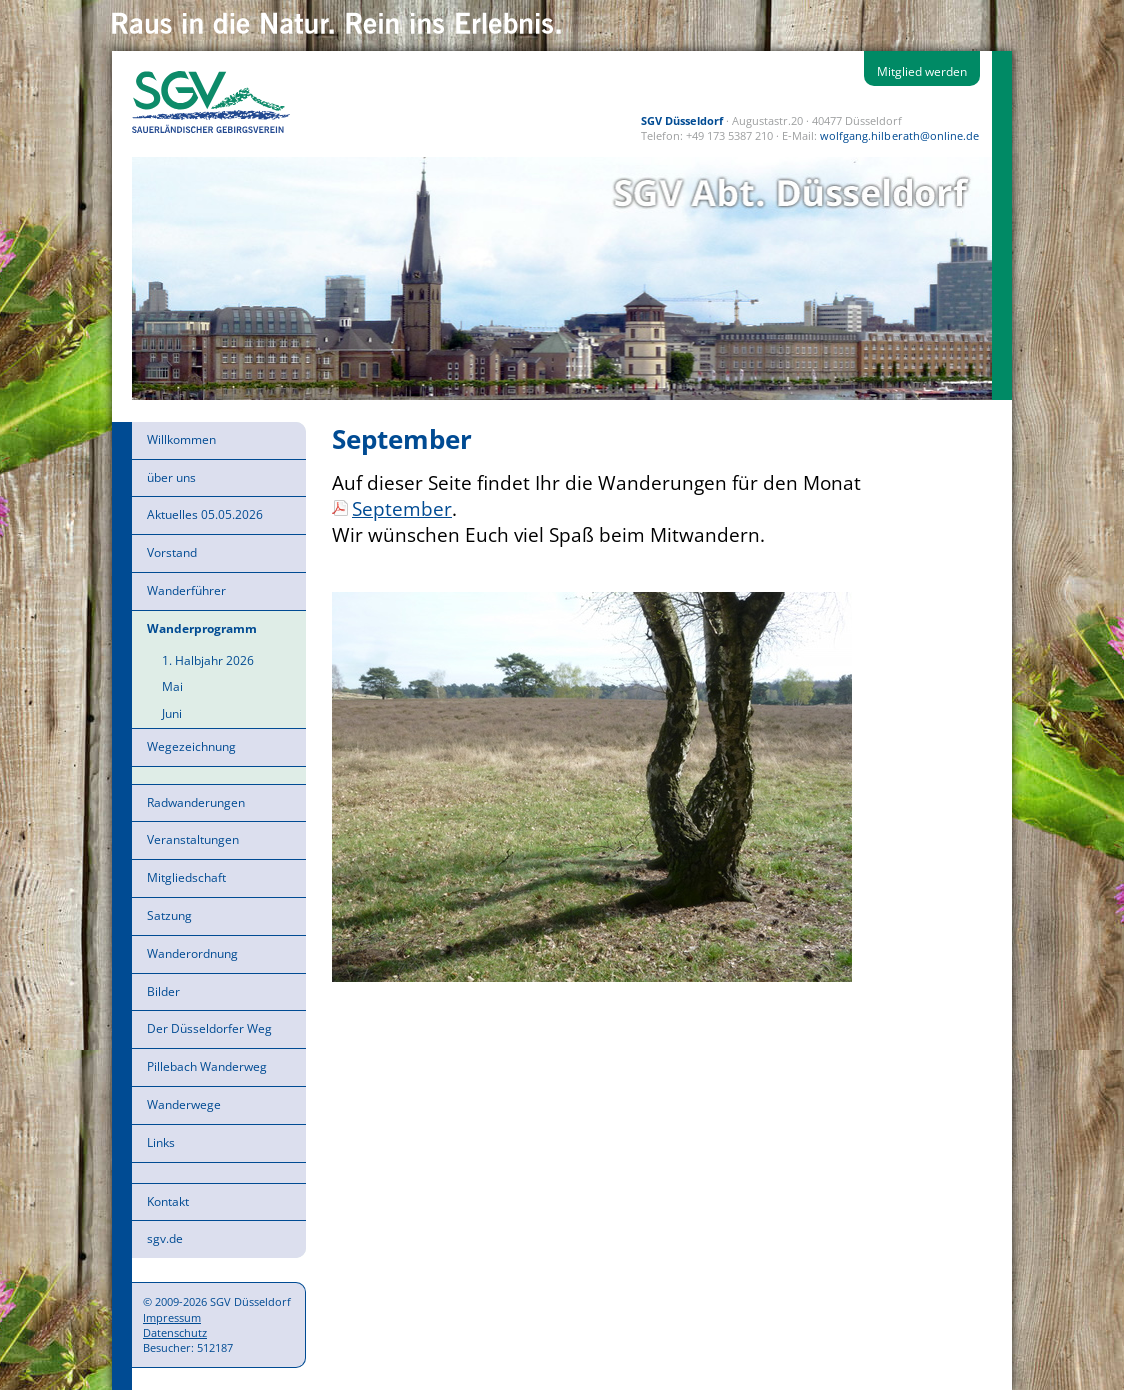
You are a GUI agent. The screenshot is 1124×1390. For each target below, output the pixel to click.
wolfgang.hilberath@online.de (899, 135)
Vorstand (172, 552)
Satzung (169, 915)
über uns (171, 477)
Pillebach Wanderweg (207, 1066)
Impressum (172, 1317)
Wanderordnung (192, 953)
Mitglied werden (922, 71)
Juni (172, 713)
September (402, 508)
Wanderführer (186, 590)
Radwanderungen (196, 802)
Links (161, 1142)
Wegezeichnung (191, 746)
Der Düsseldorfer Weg (209, 1028)
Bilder (163, 991)
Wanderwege (184, 1104)
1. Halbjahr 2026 (208, 660)
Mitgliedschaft (186, 877)
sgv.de (165, 1238)
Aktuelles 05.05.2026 (205, 514)
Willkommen (181, 439)
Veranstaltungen (193, 839)
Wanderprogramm (202, 628)
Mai (172, 686)
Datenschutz (175, 1332)
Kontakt (168, 1201)
